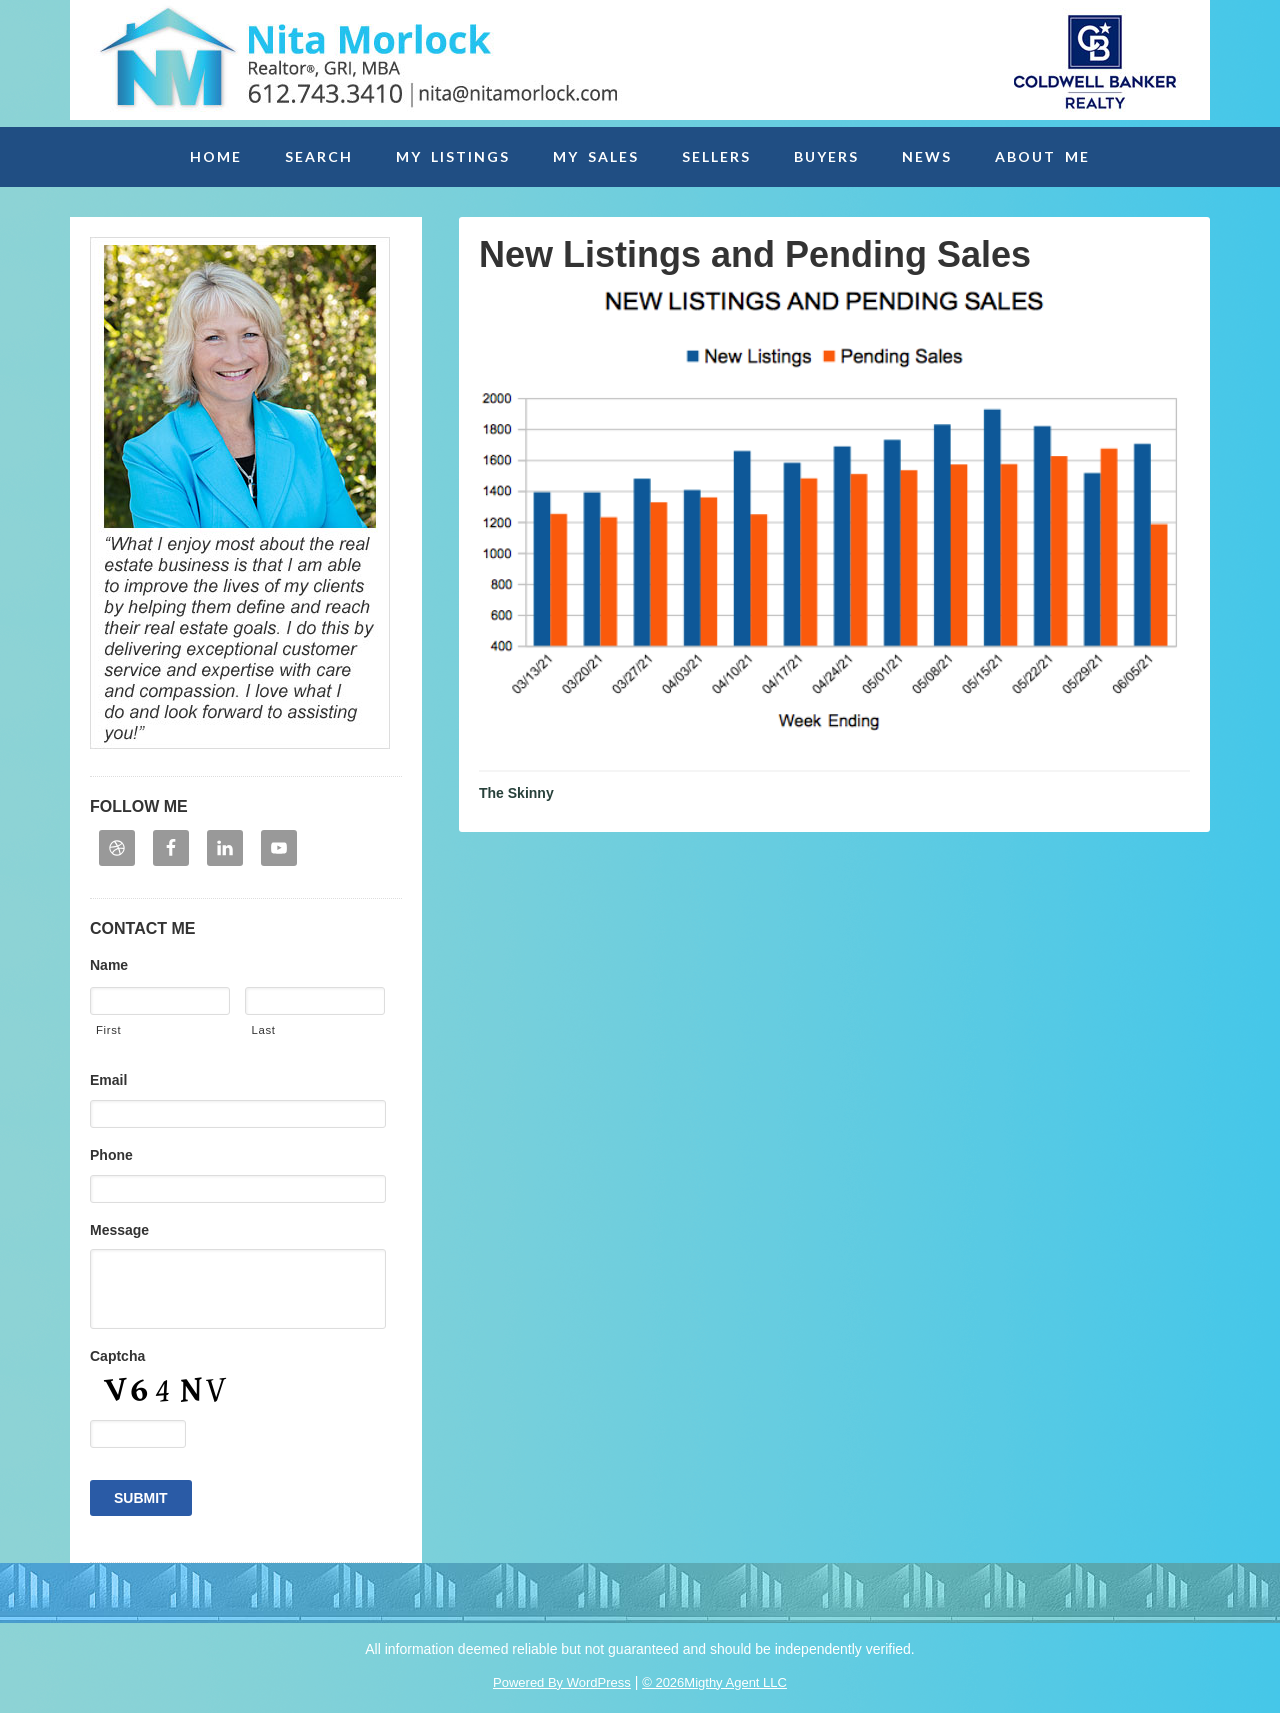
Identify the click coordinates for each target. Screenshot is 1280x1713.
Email (108, 1080)
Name (109, 965)
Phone (111, 1155)
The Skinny (516, 793)
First (108, 1030)
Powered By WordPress (562, 1682)
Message (119, 1230)
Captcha (117, 1356)
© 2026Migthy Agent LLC (714, 1682)
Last (263, 1030)
